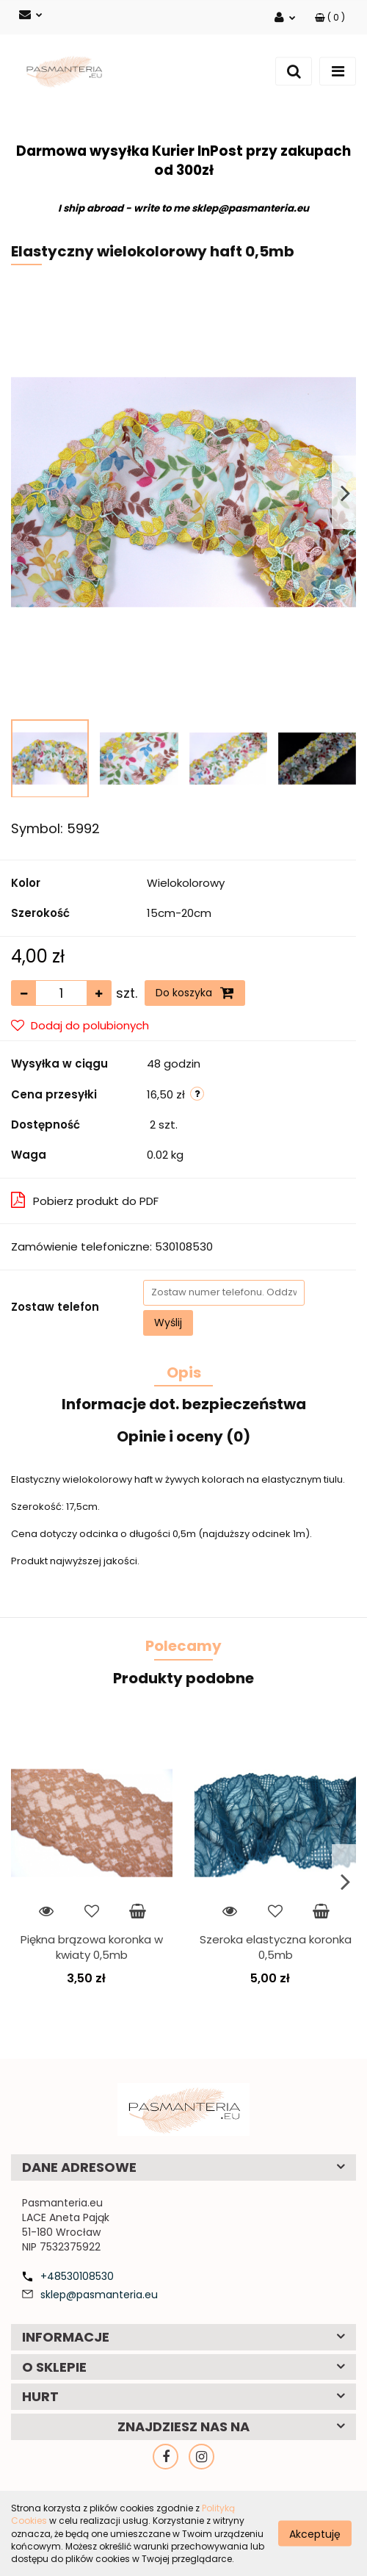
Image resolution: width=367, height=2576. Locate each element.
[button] (330, 17)
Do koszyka (195, 992)
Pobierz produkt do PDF (85, 1200)
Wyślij (168, 1322)
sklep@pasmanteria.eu (99, 2294)
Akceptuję (315, 2534)
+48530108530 (77, 2276)
